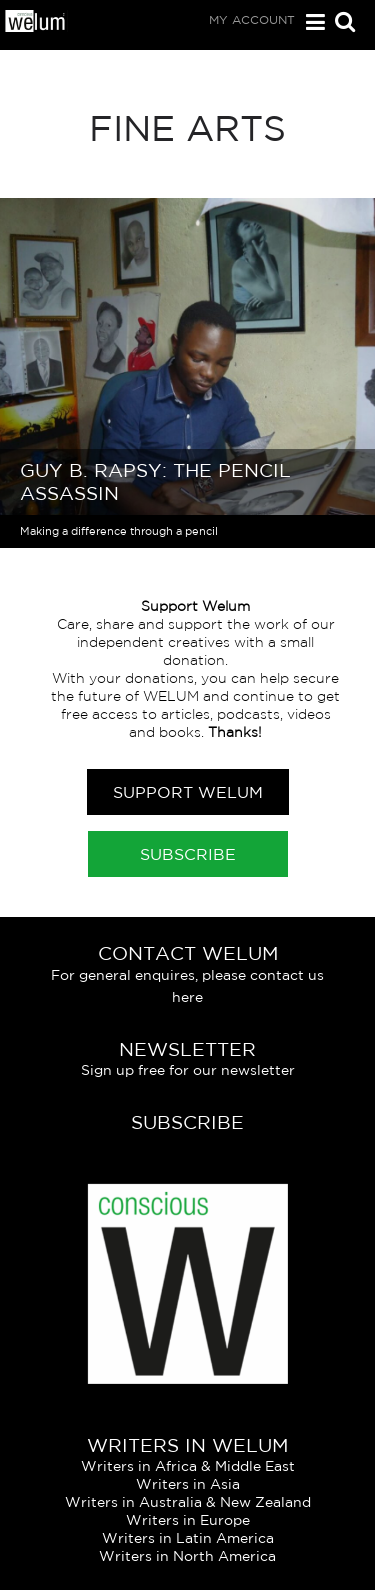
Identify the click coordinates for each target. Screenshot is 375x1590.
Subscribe (188, 854)
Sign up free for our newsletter (188, 1070)
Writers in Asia (188, 1484)
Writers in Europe (188, 1520)
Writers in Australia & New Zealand (188, 1502)
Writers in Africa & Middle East (188, 1466)
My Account (252, 19)
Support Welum (188, 792)
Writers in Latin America (188, 1538)
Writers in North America (187, 1556)
